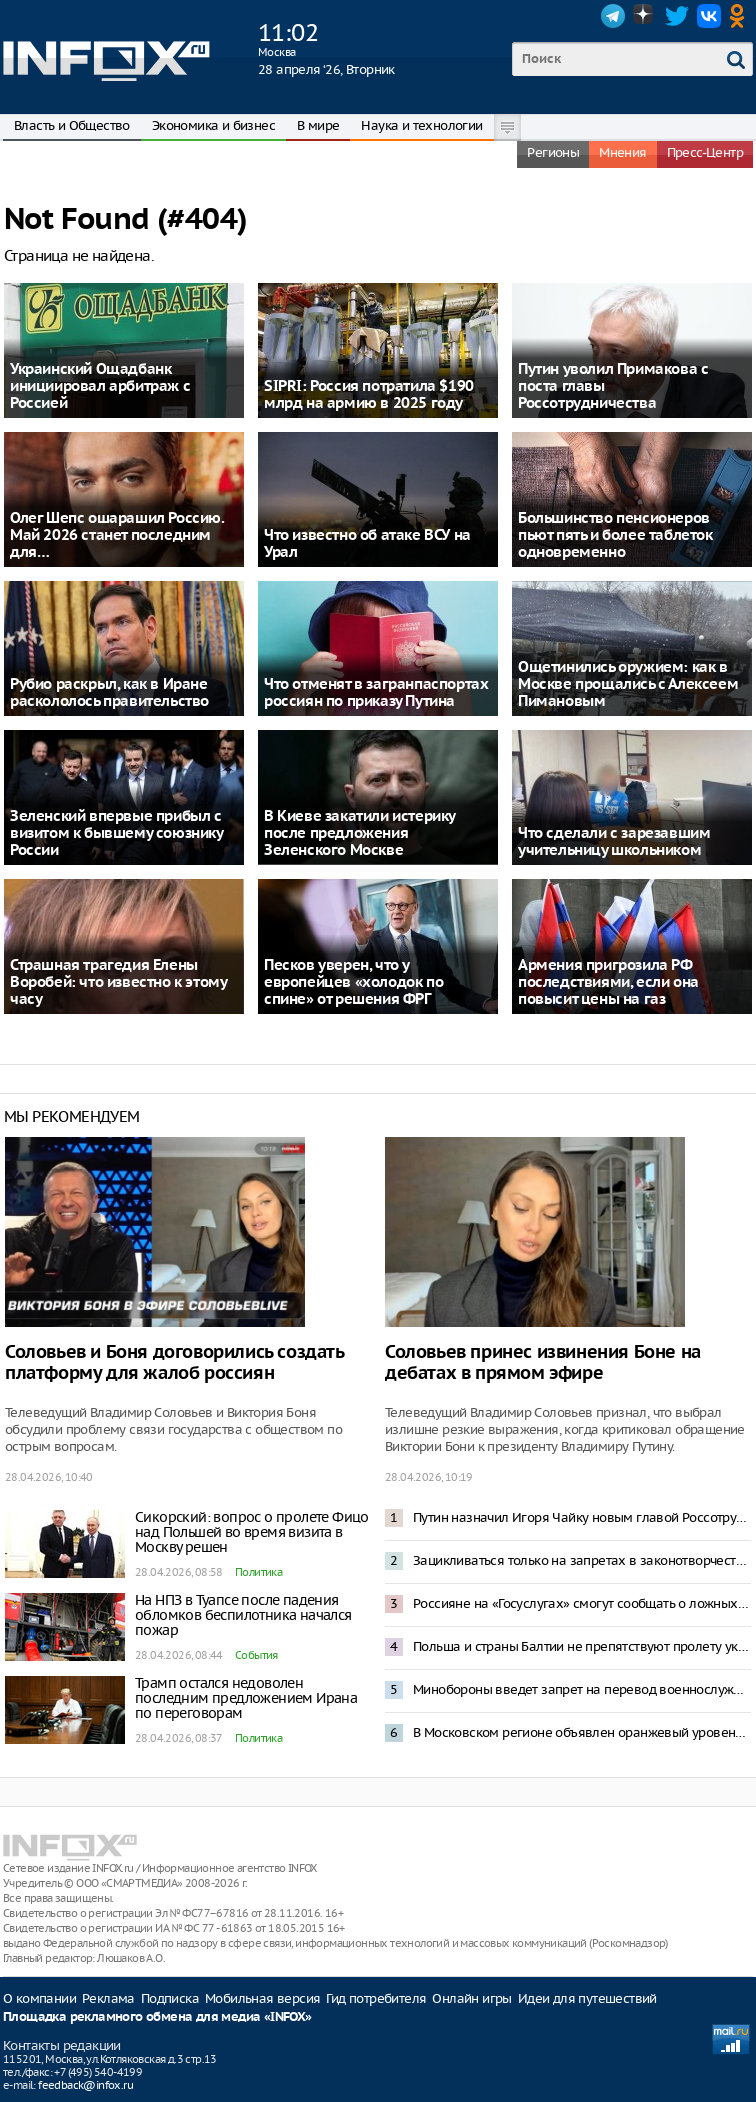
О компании (39, 1998)
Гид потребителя (376, 1998)
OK (741, 16)
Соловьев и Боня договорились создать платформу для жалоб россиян (174, 1363)
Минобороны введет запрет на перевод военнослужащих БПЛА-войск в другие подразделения (582, 1689)
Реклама (108, 1998)
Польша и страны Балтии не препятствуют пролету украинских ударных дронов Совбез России (582, 1646)
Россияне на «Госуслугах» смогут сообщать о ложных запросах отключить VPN (582, 1603)
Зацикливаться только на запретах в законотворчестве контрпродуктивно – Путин (582, 1560)
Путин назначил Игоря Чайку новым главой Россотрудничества (582, 1517)
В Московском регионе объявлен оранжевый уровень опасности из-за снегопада (582, 1732)
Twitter (677, 16)
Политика (258, 1572)
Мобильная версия (262, 1998)
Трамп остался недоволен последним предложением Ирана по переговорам (246, 1698)
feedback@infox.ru (85, 2085)
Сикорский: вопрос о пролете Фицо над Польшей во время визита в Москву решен (252, 1532)
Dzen (645, 16)
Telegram (613, 16)
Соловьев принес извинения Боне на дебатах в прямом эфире (543, 1363)
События (256, 1655)
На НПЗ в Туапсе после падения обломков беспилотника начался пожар (243, 1615)
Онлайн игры (471, 1998)
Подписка (170, 1998)
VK (709, 16)
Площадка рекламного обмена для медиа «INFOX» (157, 2017)
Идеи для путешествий (587, 1998)
